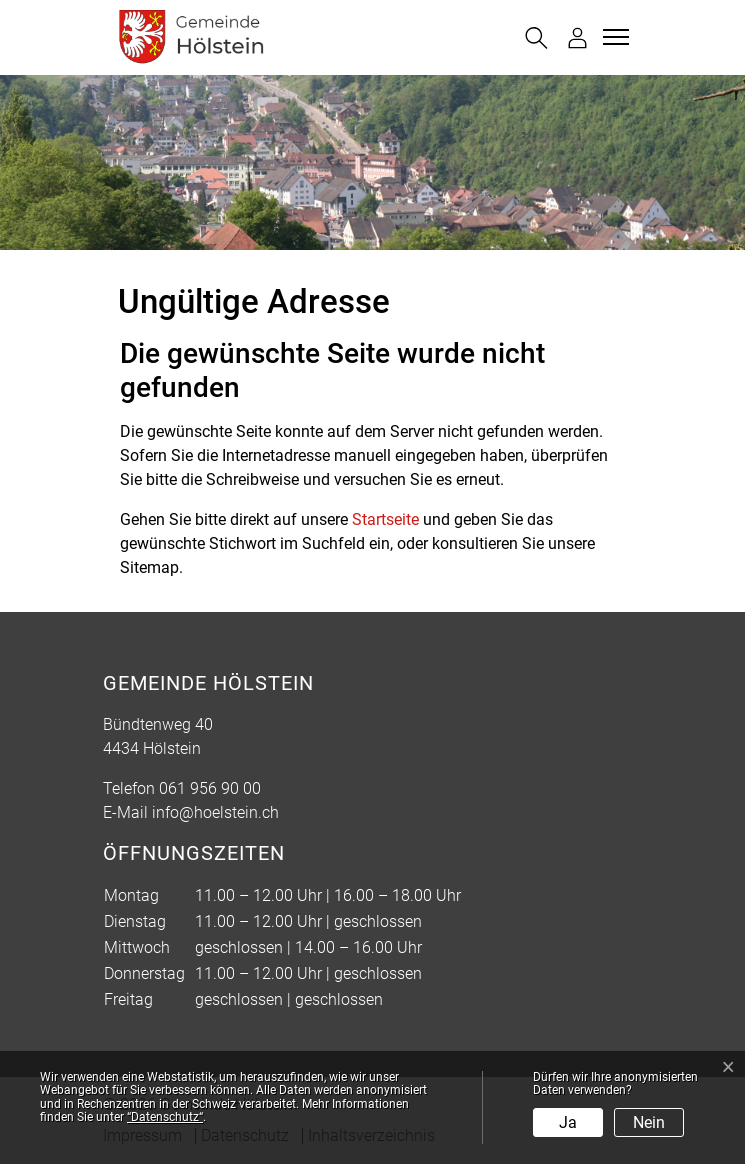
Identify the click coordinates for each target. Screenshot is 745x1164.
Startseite (385, 519)
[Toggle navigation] (613, 37)
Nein (649, 1122)
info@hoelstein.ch (215, 812)
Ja (568, 1122)
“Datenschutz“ (165, 1117)
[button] (536, 38)
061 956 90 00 (210, 788)
